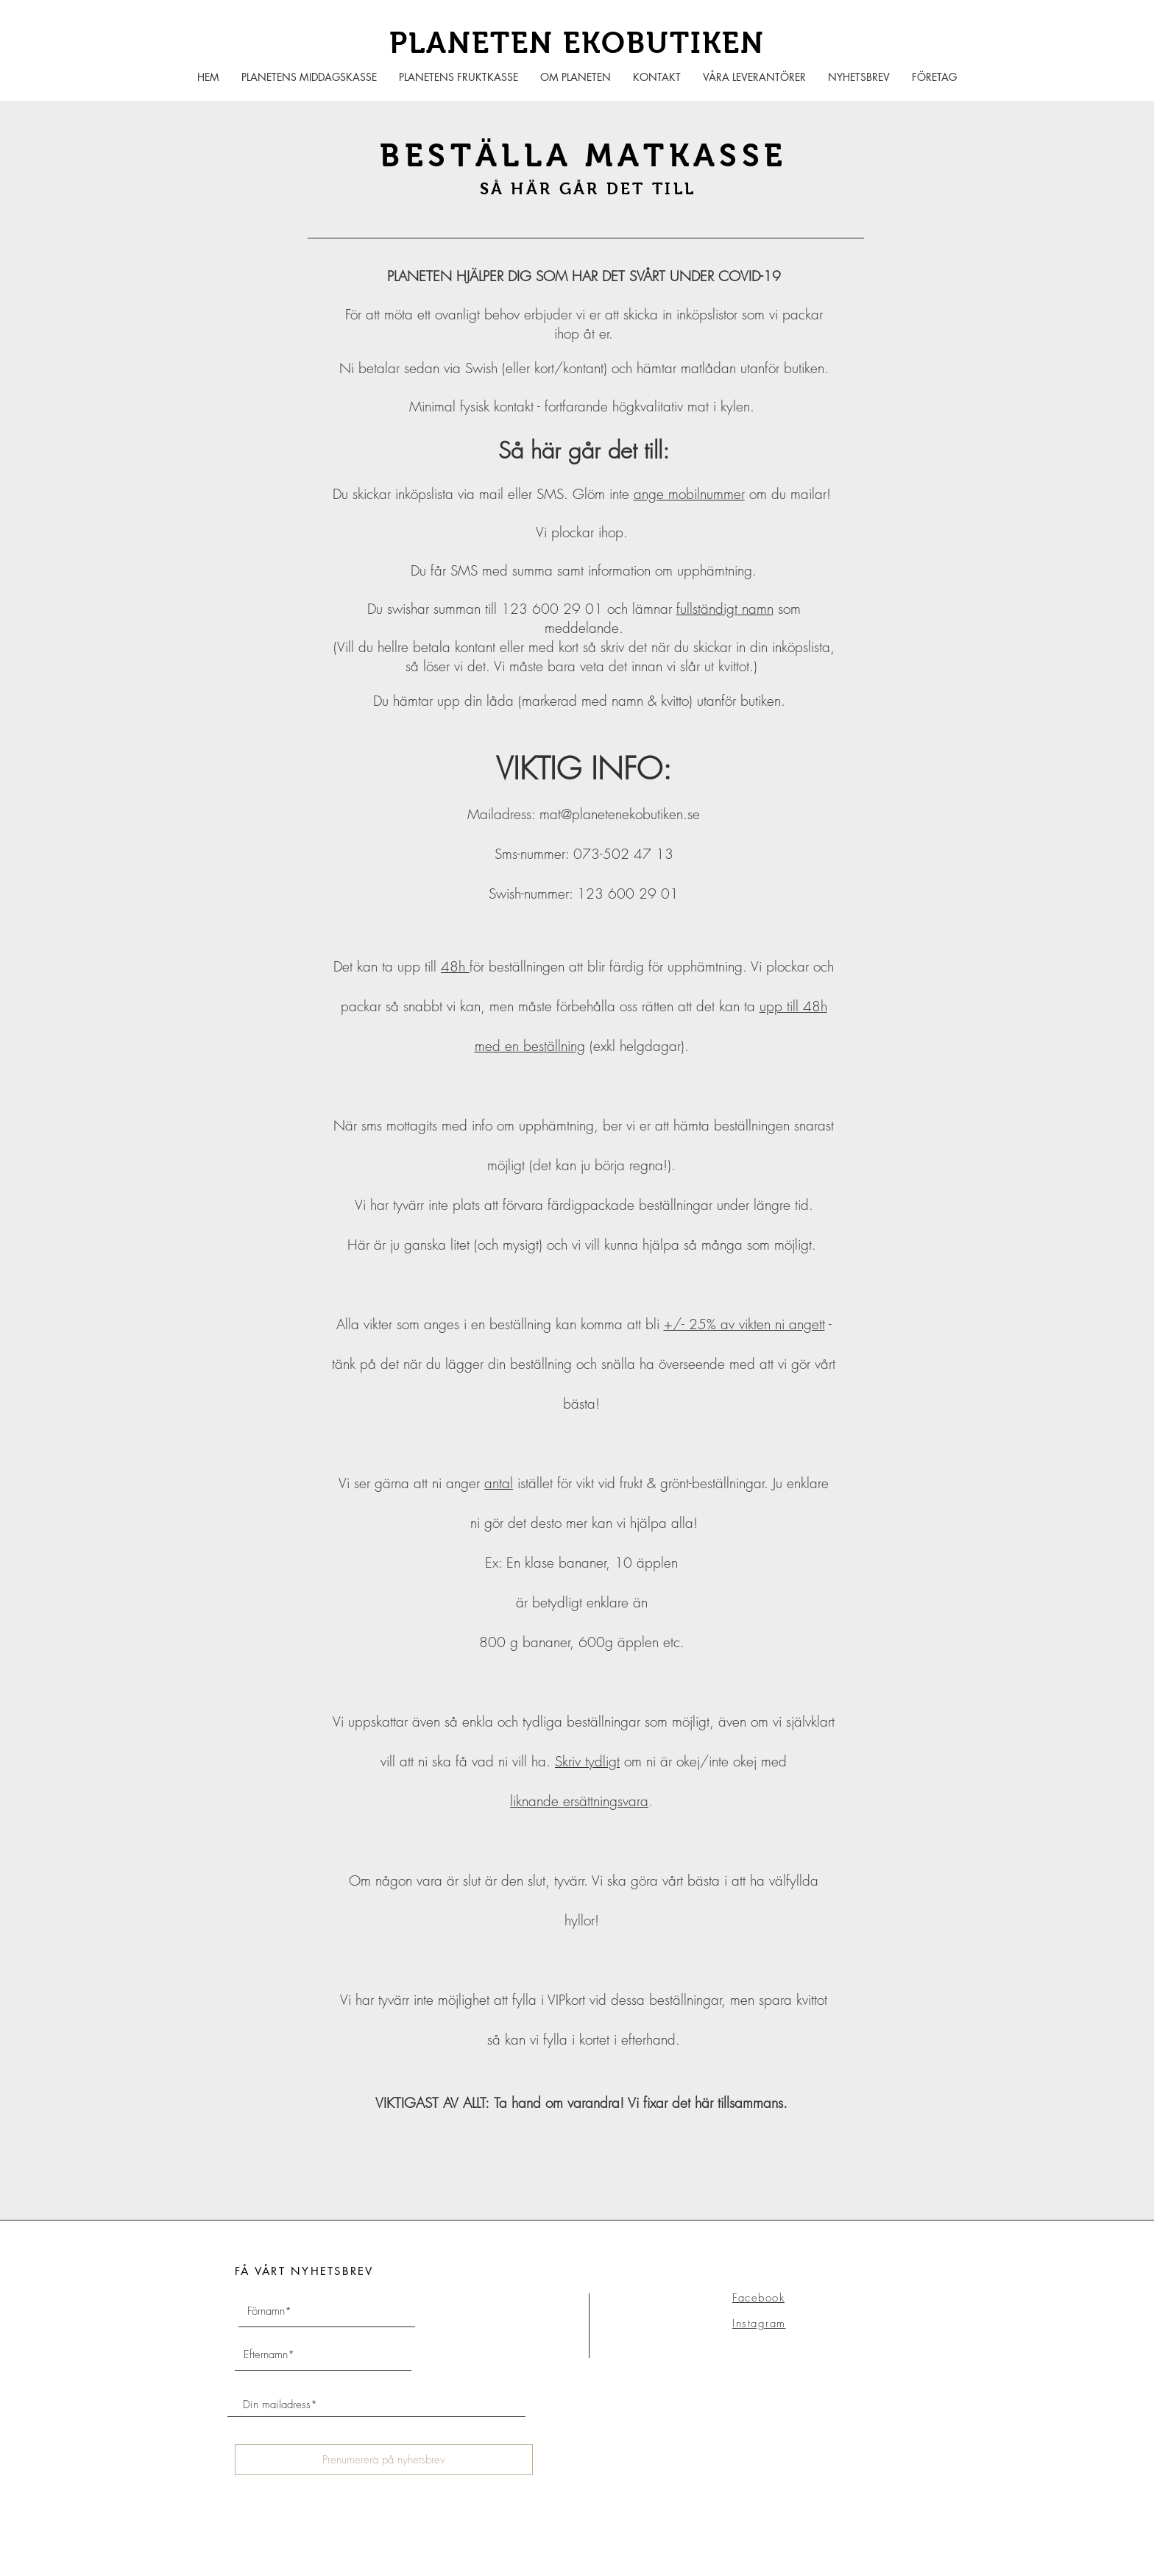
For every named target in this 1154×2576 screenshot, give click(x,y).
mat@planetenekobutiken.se (619, 814)
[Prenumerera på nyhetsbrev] (384, 2459)
